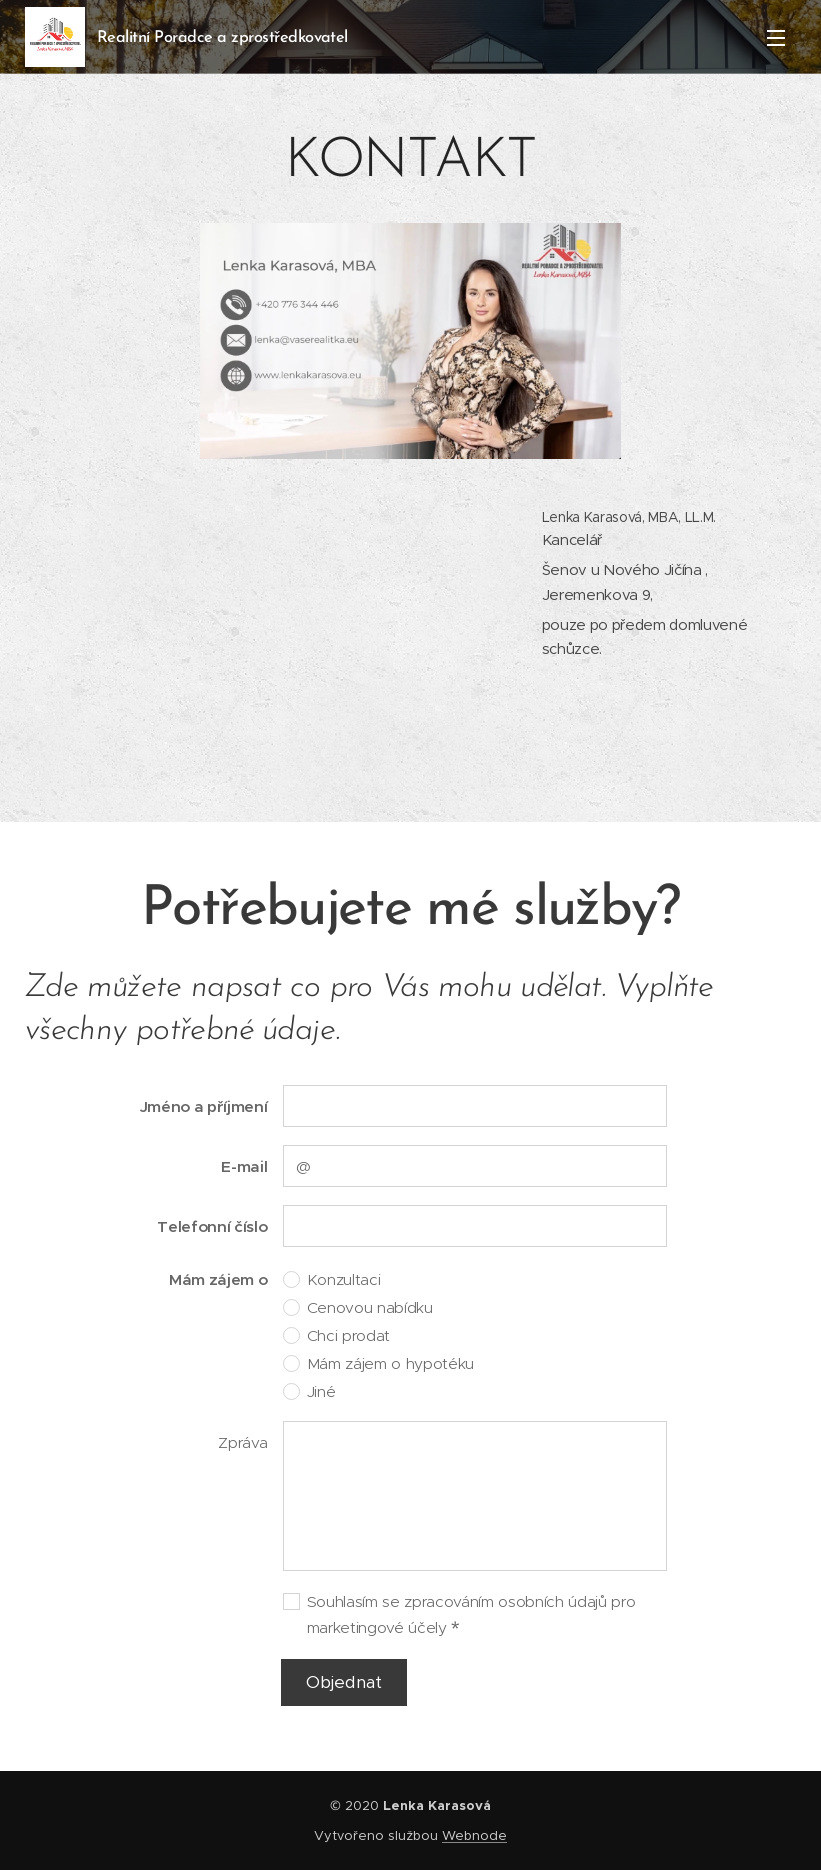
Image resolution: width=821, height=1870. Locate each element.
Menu (776, 38)
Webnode (474, 1835)
